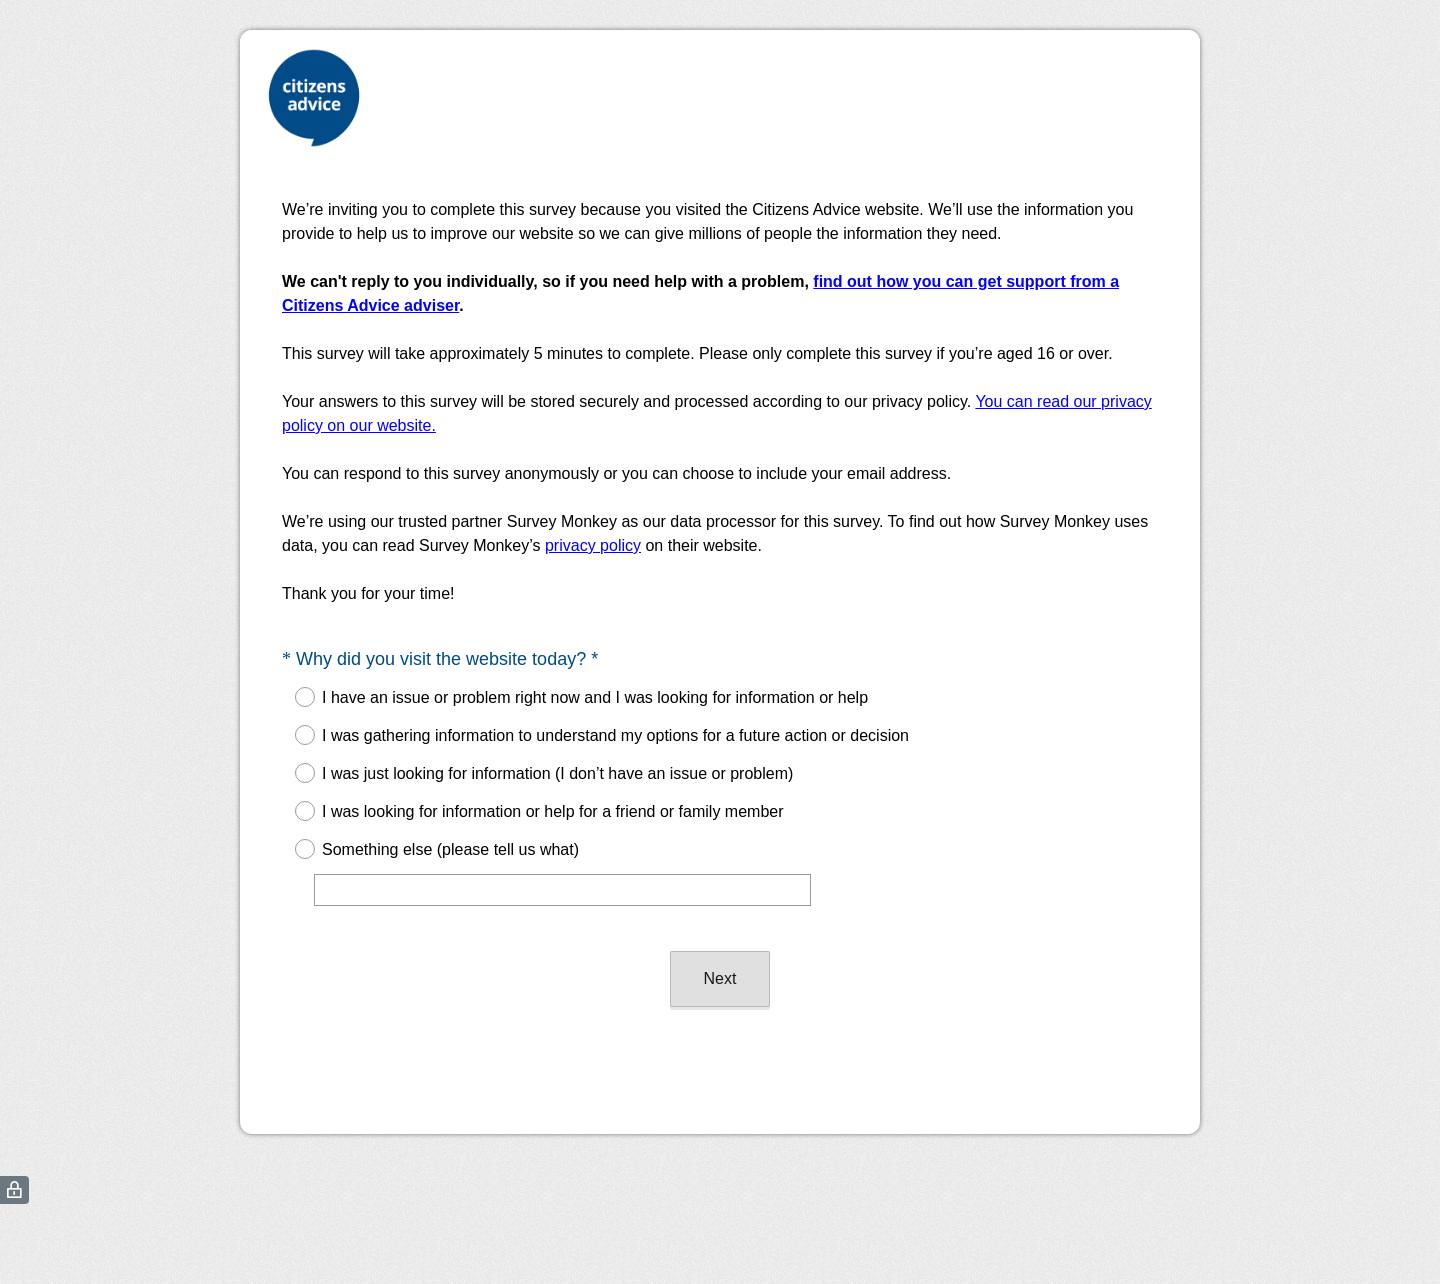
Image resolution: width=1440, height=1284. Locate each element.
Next (720, 978)
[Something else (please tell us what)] (562, 890)
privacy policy (593, 545)
